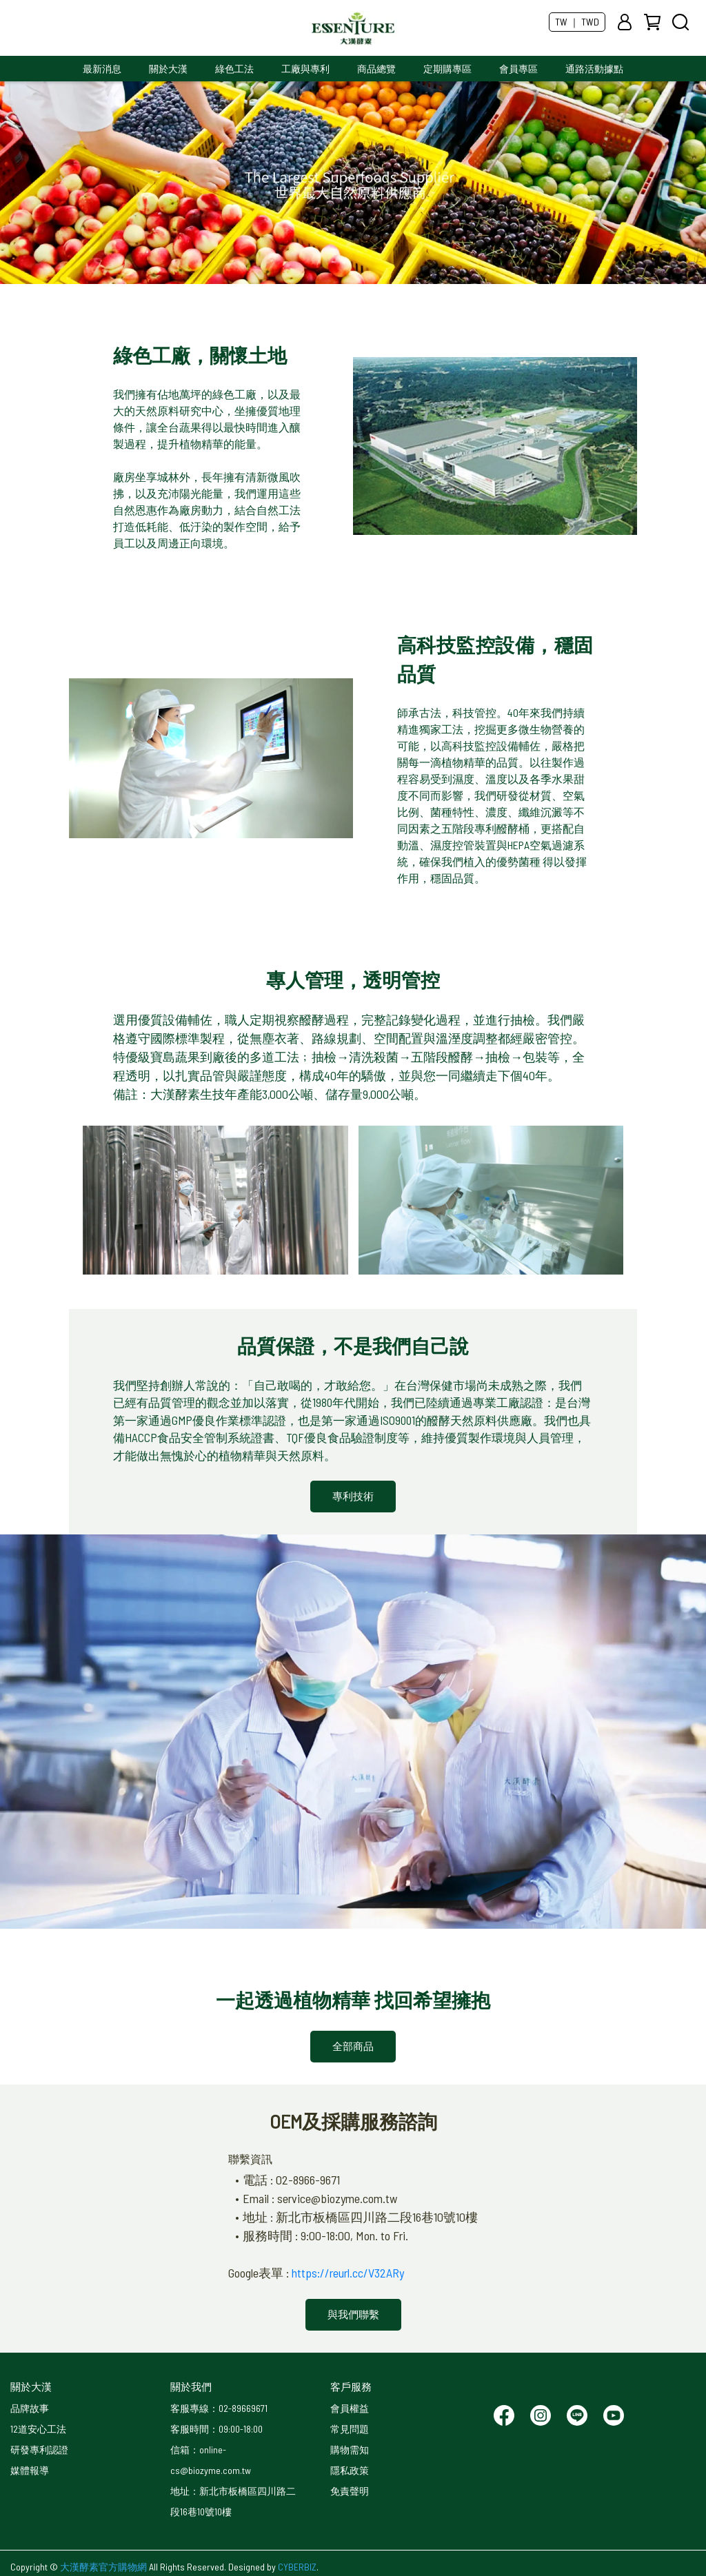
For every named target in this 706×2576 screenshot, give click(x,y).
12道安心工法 (38, 2429)
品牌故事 (29, 2408)
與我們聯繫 (353, 2314)
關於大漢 (168, 68)
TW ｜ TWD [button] (577, 22)
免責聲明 (349, 2491)
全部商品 (353, 2046)
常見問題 (349, 2429)
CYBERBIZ (297, 2567)
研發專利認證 (39, 2449)
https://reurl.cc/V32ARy (348, 2272)
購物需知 (349, 2449)
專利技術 (353, 1496)
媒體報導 (29, 2470)
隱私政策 (349, 2470)
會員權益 (349, 2408)
